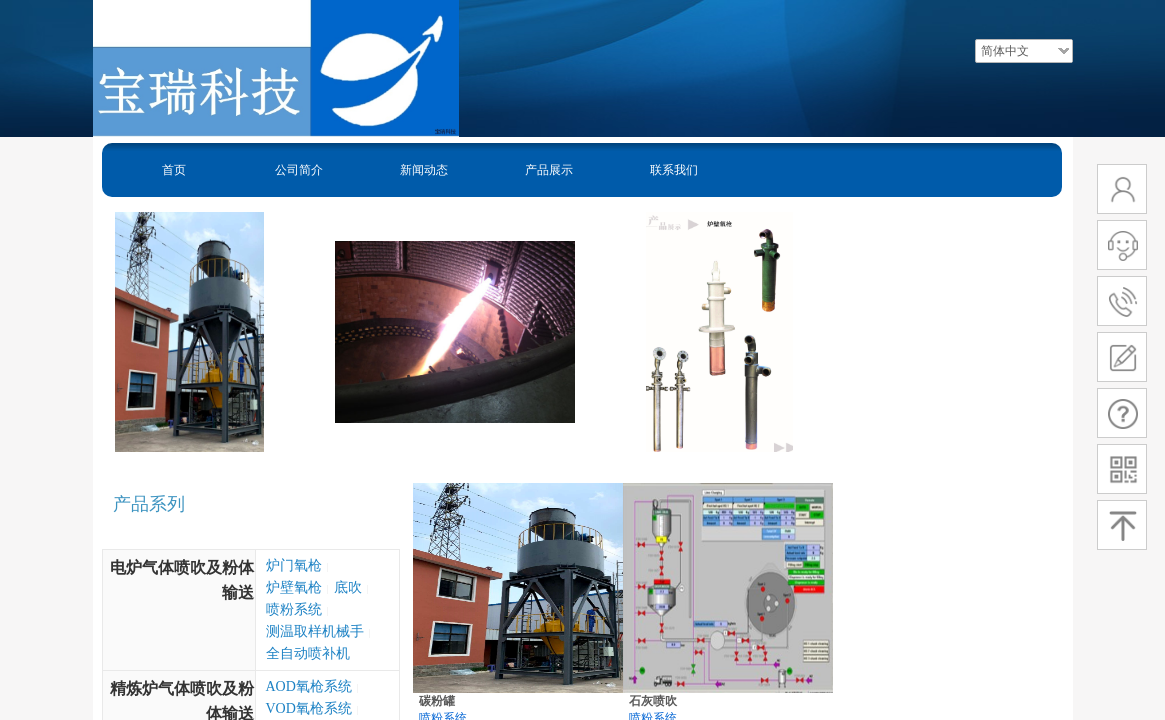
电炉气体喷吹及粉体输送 (182, 580)
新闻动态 (424, 170)
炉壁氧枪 (294, 587)
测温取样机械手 (315, 631)
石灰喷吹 (653, 701)
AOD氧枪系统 (309, 686)
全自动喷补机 (308, 653)
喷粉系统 (294, 609)
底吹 (348, 587)
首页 (174, 170)
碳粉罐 (437, 701)
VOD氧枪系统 (309, 708)
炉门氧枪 (294, 565)
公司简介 (299, 170)
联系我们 (674, 170)
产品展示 (549, 170)
